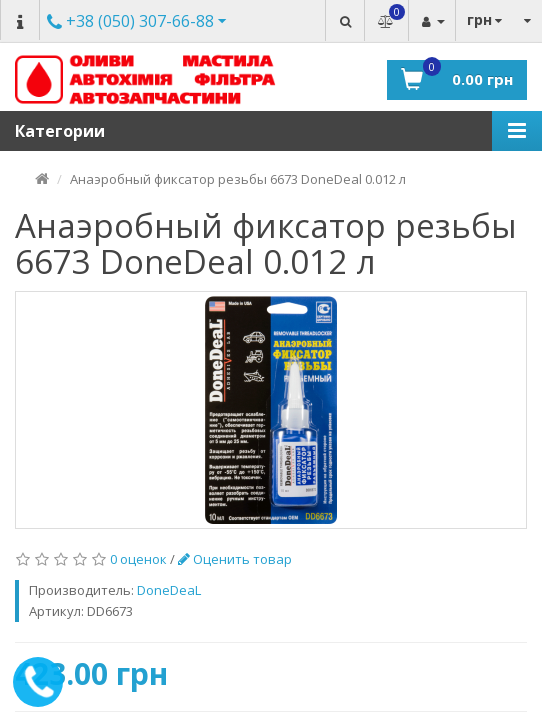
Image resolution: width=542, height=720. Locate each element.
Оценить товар (235, 559)
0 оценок (138, 559)
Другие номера (130, 22)
